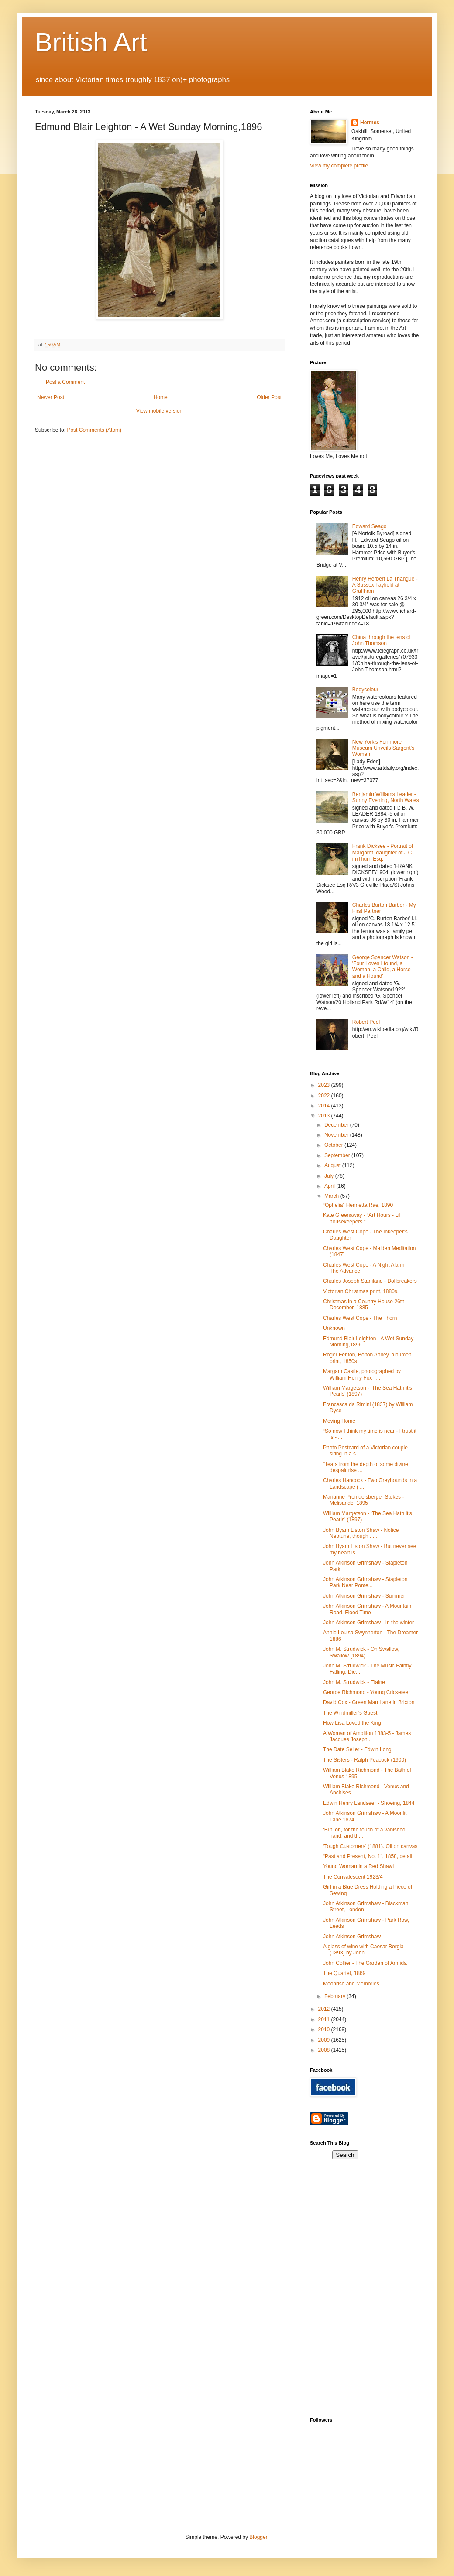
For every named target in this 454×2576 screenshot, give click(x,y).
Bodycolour (365, 690)
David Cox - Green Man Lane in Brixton (368, 1702)
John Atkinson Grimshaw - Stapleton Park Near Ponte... (365, 1582)
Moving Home (339, 1421)
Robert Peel (366, 1022)
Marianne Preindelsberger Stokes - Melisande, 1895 (363, 1500)
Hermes (369, 123)
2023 (324, 1085)
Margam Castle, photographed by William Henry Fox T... (362, 1374)
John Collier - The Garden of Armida (365, 1963)
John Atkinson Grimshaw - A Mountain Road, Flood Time (367, 1609)
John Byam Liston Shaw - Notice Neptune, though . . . (361, 1533)
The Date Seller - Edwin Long (357, 1749)
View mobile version (159, 411)
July (329, 1176)
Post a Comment (65, 382)
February (335, 1996)
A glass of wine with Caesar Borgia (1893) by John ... (363, 1950)
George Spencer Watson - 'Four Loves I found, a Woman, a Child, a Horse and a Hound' (382, 966)
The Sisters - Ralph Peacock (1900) (364, 1760)
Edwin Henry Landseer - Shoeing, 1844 (368, 1803)
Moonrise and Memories (351, 1984)
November (337, 1135)
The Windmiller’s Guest (350, 1713)
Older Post (269, 397)
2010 (324, 2029)
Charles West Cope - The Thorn (360, 1318)
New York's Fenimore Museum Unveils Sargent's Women (383, 748)
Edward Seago (369, 526)
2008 (324, 2050)
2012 (324, 2009)
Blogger (258, 2537)
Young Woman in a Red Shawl (358, 1866)
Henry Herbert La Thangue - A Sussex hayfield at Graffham (385, 585)
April (330, 1186)
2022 (324, 1096)
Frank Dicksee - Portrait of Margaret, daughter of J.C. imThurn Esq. (382, 852)
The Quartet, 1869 (344, 1973)
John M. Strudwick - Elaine (354, 1682)
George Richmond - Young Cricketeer (366, 1692)
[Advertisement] (403, 2271)
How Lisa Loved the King (352, 1723)
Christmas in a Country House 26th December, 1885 (364, 1304)
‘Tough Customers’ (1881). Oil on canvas (370, 1846)
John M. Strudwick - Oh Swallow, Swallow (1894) (361, 1652)
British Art (91, 42)
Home (161, 397)
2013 (324, 1116)
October (334, 1145)
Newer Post (50, 397)
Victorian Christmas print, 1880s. (361, 1291)
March (332, 1196)
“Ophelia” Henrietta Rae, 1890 (358, 1205)
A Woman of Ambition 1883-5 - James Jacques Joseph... (367, 1736)
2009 (324, 2040)
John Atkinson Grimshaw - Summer (364, 1596)
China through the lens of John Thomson (381, 640)
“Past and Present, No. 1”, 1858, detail (367, 1856)
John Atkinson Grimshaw (352, 1937)
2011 (324, 2019)
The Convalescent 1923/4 (353, 1877)
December (337, 1125)
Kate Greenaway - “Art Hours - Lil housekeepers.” (361, 1218)
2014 (324, 1106)
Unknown (334, 1328)
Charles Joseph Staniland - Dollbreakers (370, 1281)
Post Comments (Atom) (94, 430)
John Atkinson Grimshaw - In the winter (368, 1622)
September (337, 1155)
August (333, 1165)
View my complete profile (339, 166)
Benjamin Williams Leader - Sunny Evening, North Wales (385, 797)
